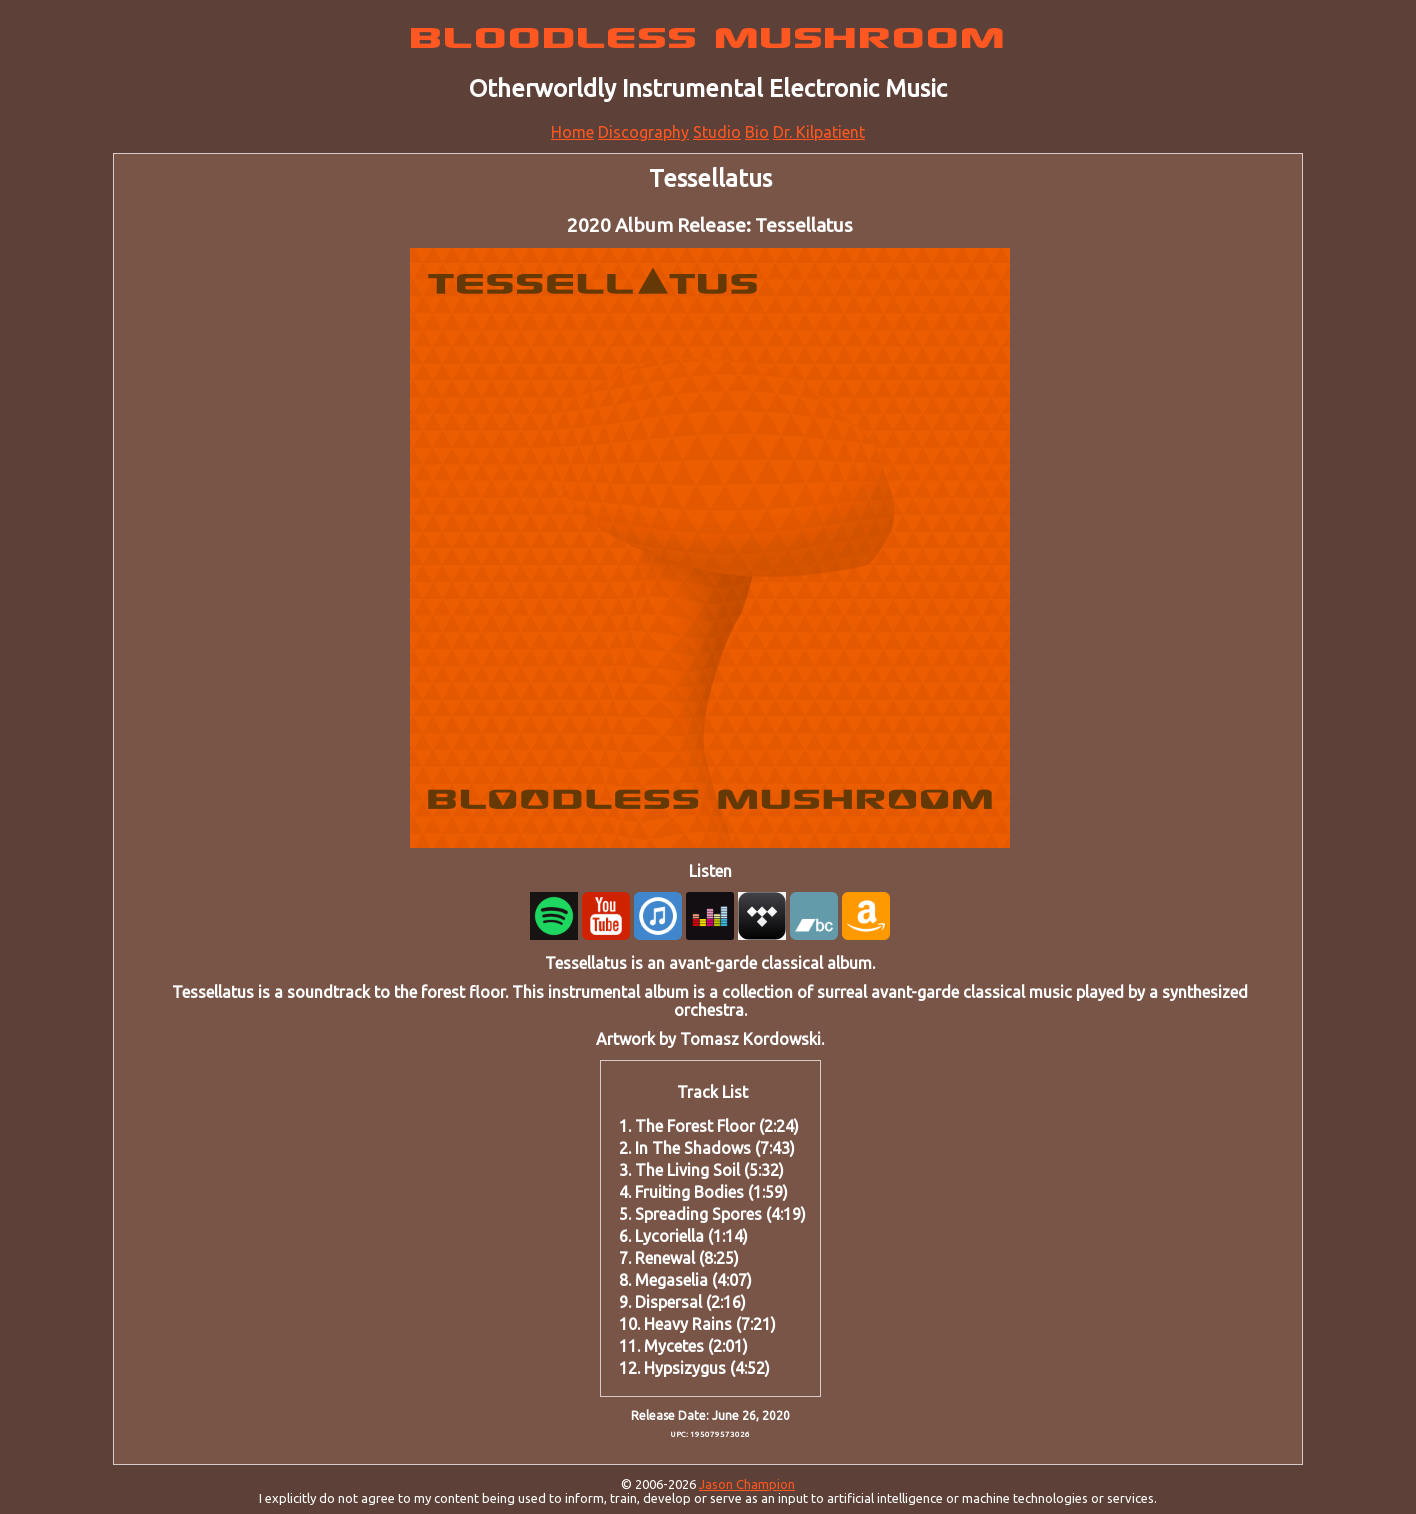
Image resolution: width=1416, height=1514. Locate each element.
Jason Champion (747, 1484)
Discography (643, 132)
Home (572, 132)
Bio (757, 132)
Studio (717, 132)
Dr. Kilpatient (819, 132)
